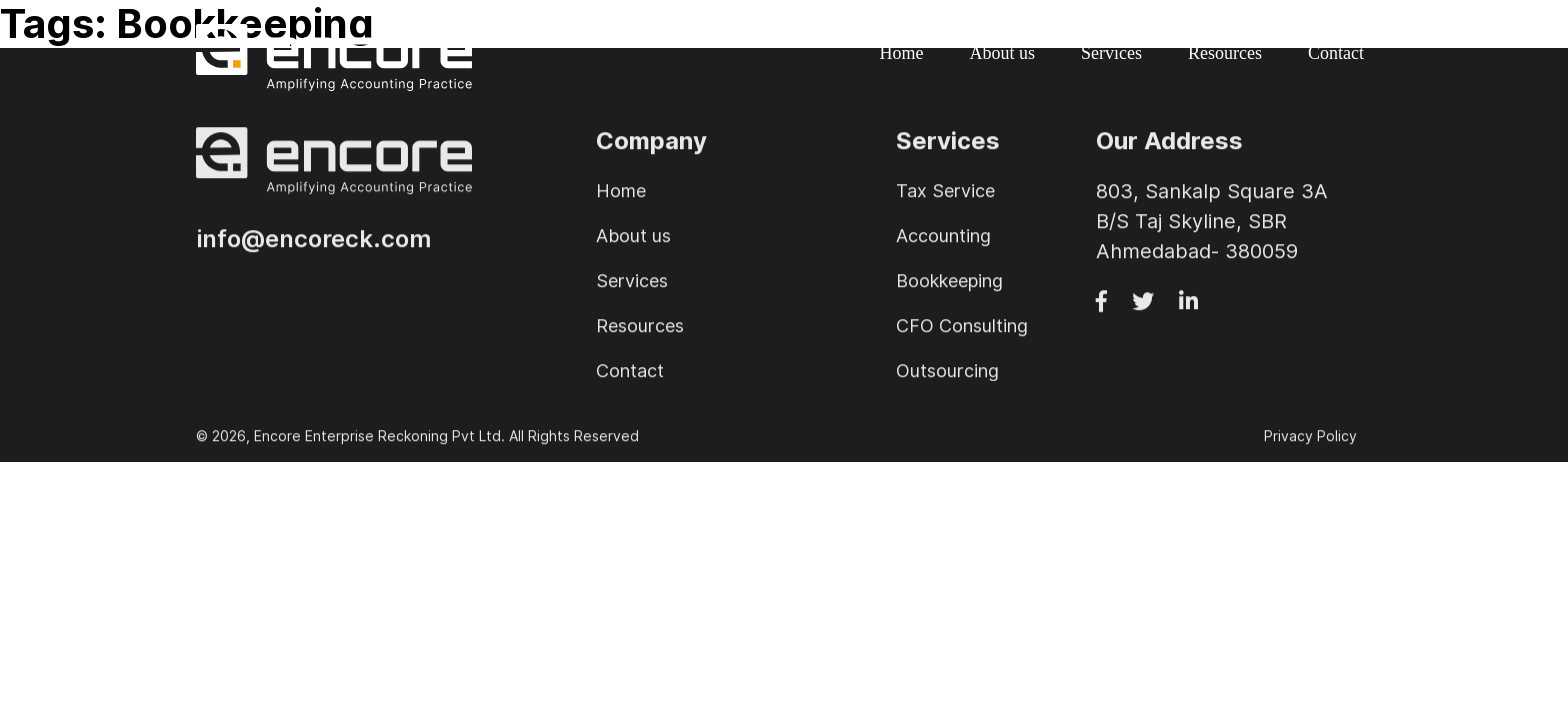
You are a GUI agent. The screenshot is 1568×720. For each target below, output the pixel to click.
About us (1003, 53)
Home (902, 53)
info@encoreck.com (313, 242)
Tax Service (945, 193)
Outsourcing (947, 373)
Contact (1336, 53)
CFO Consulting (962, 328)
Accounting (943, 238)
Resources (1225, 53)
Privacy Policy (1310, 439)
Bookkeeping (949, 283)
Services (1111, 53)
